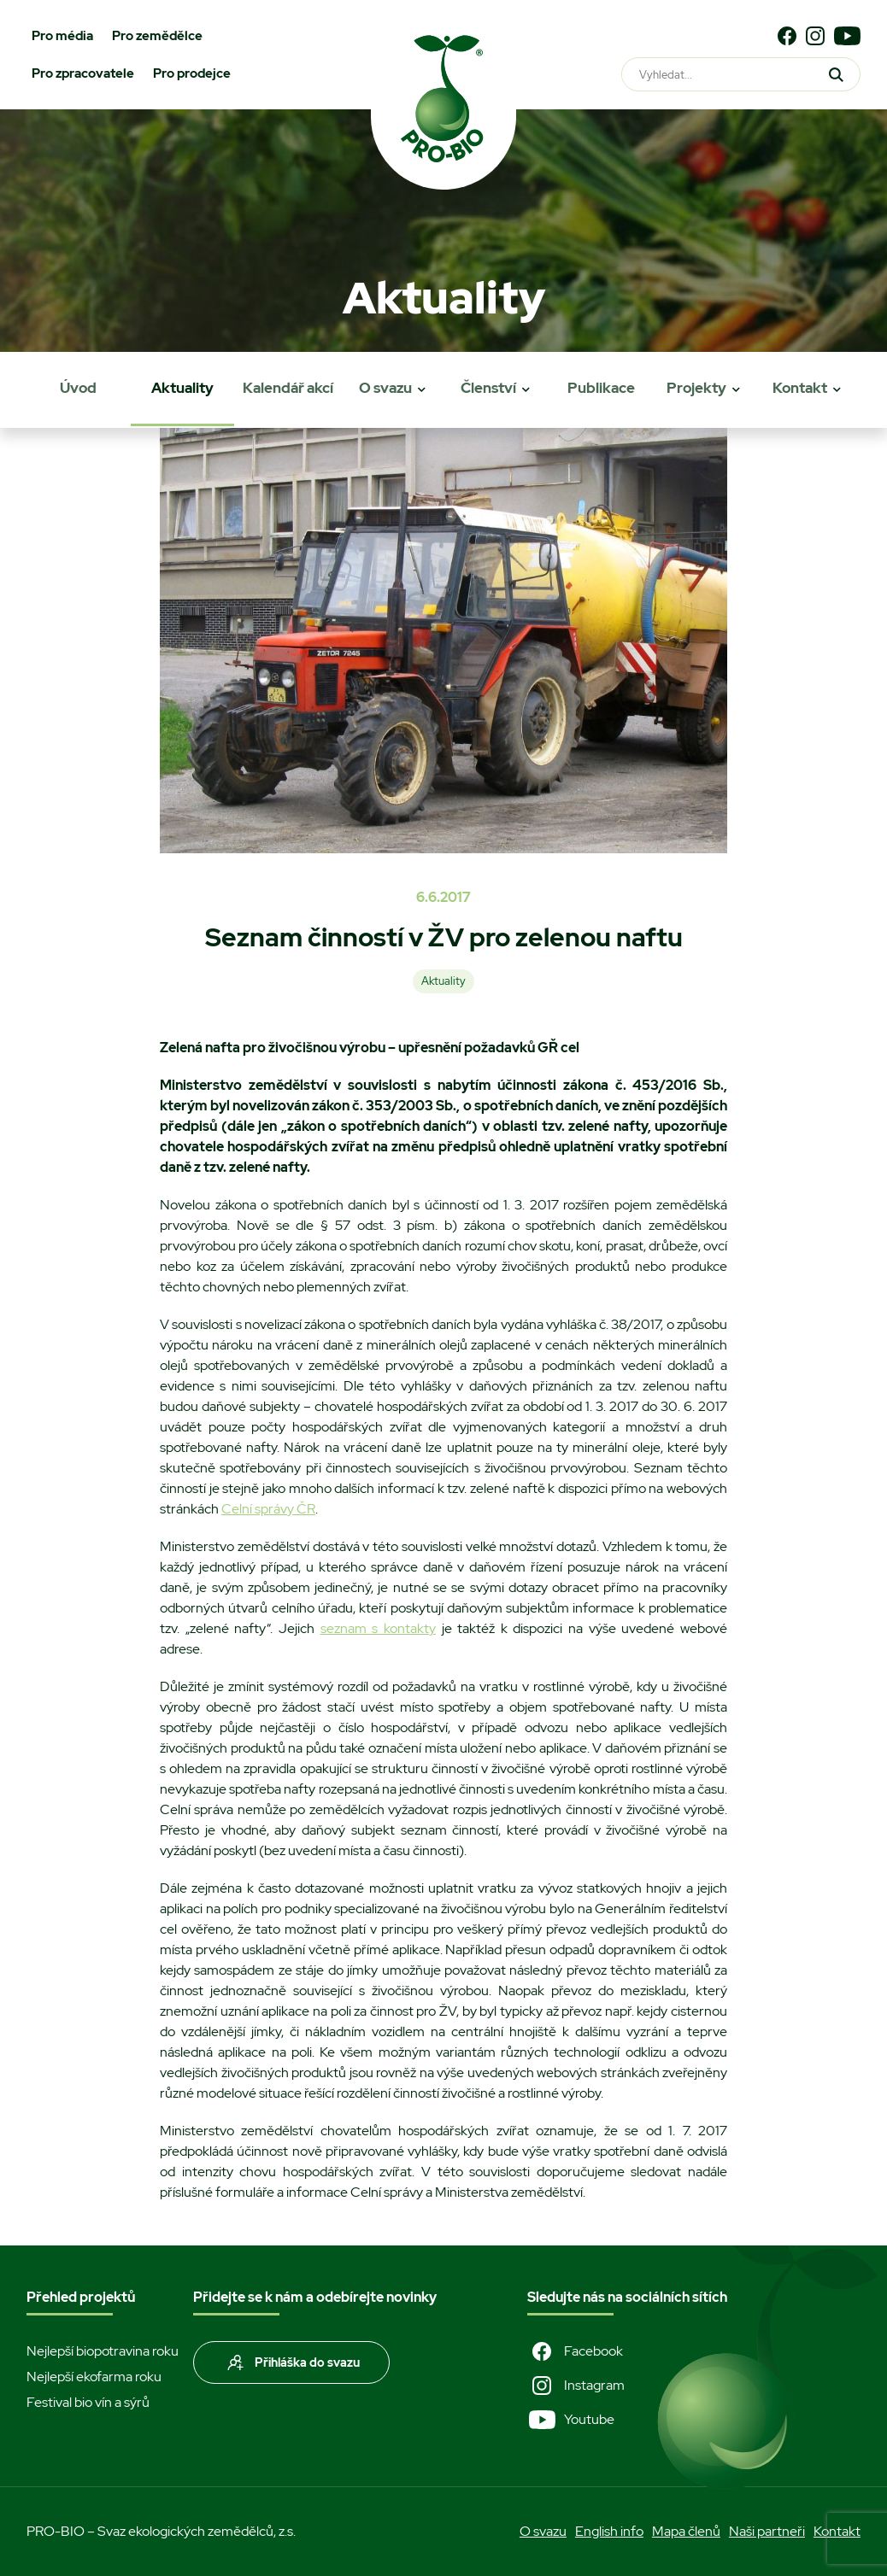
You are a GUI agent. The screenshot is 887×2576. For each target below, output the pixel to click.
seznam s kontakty (378, 1628)
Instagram (576, 2385)
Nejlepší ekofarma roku (94, 2377)
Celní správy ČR (268, 1509)
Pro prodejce (192, 73)
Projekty (696, 387)
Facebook (575, 2351)
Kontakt (799, 387)
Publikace (601, 387)
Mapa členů (686, 2531)
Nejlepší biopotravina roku (102, 2351)
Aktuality (182, 387)
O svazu (385, 387)
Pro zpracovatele (83, 73)
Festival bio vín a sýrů (88, 2402)
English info (609, 2531)
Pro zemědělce (157, 35)
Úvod (78, 387)
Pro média (62, 35)
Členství (488, 387)
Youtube (570, 2419)
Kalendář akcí (288, 387)
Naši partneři (767, 2531)
